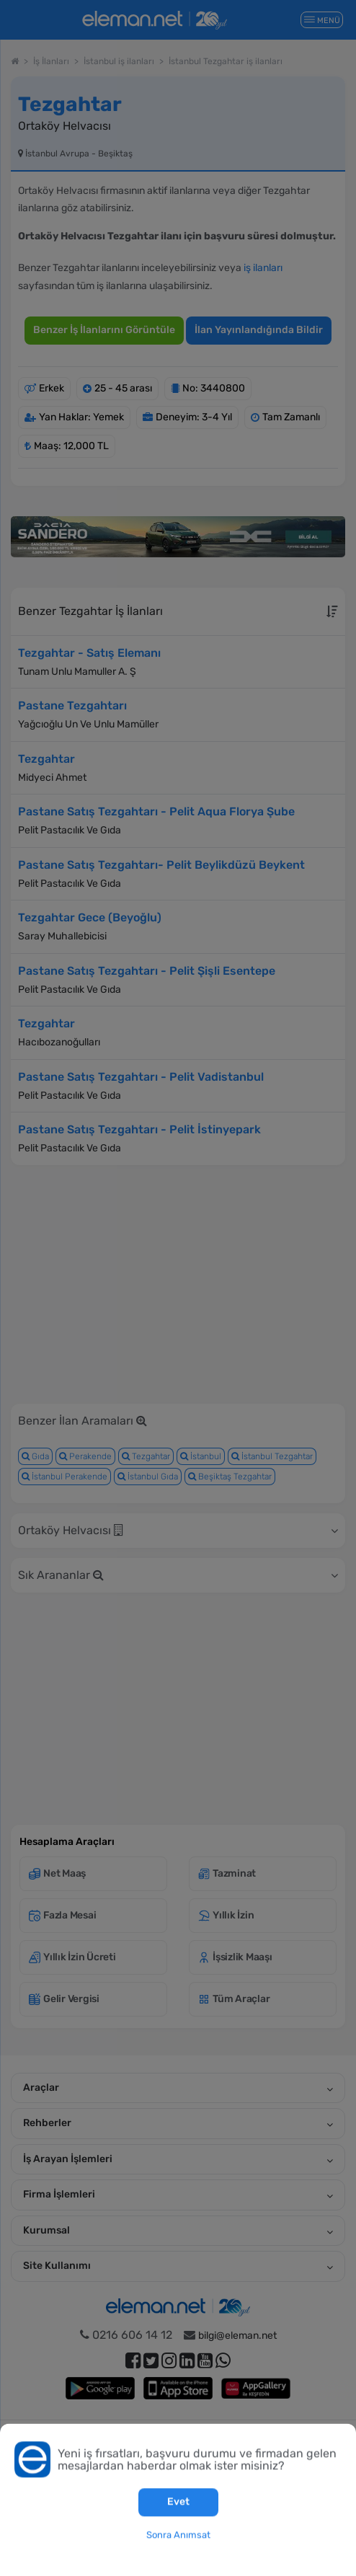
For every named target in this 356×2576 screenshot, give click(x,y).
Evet (178, 2502)
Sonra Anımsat (178, 2534)
